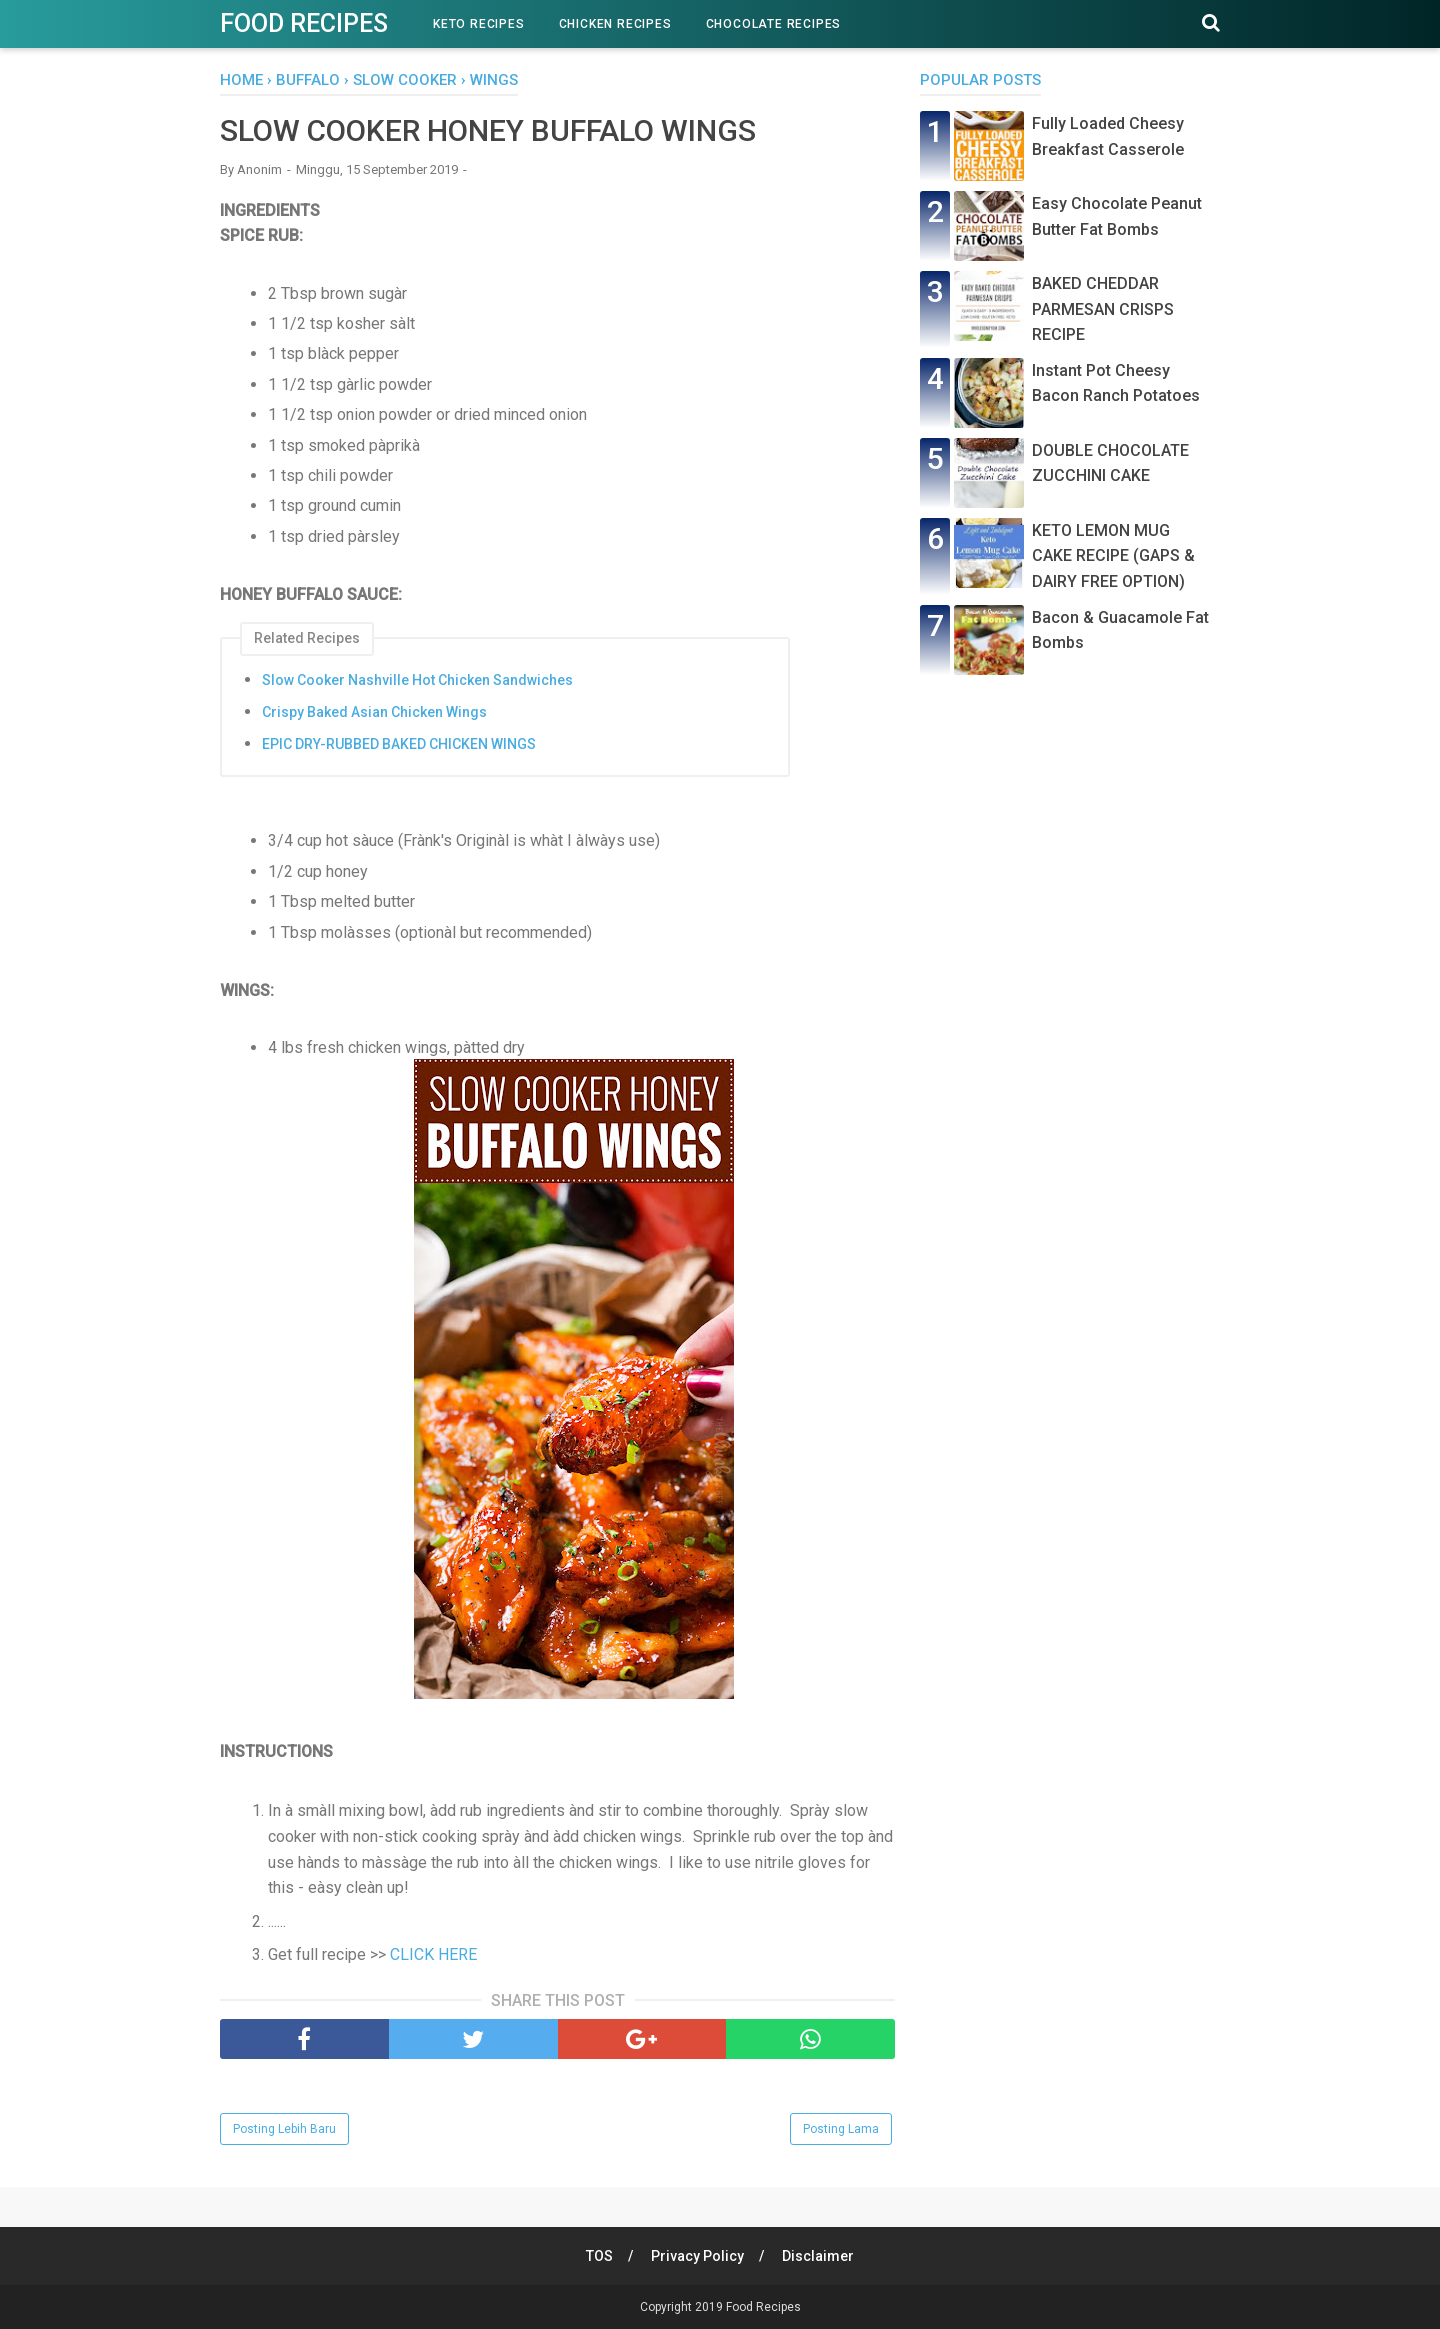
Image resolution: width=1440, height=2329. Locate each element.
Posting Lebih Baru (284, 2129)
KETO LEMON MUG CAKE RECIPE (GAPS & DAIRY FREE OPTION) (1113, 556)
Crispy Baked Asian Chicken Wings (374, 712)
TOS (599, 2256)
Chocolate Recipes (774, 24)
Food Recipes (304, 23)
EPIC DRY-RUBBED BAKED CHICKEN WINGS (399, 744)
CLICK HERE (433, 1954)
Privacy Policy (697, 2256)
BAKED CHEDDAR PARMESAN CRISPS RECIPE (1103, 309)
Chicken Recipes (615, 24)
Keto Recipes (479, 24)
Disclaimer (818, 2256)
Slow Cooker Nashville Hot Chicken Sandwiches (417, 680)
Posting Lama (841, 2129)
